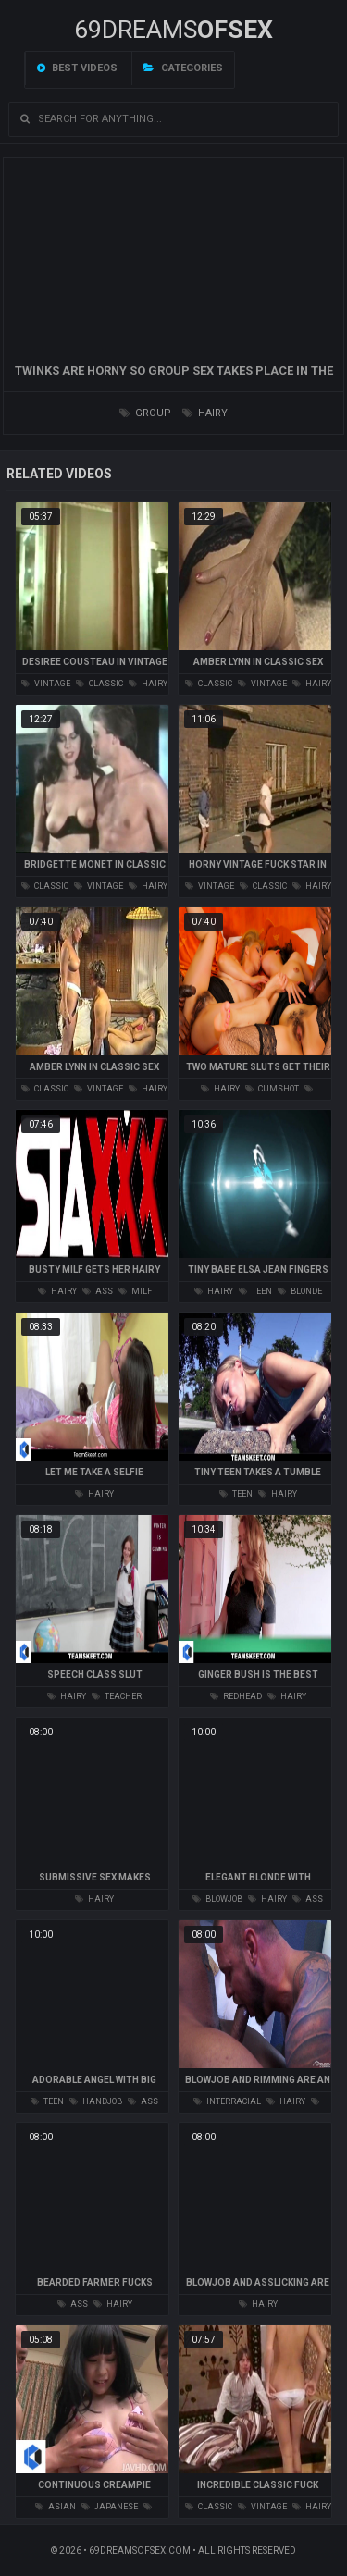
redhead (236, 1696)
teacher (117, 1696)
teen (255, 1291)
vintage (45, 683)
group (145, 413)
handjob (95, 2101)
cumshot (272, 1088)
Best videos (77, 68)
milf (135, 1291)
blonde (300, 1291)
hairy (205, 413)
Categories (183, 68)
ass (97, 1291)
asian (55, 2506)
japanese (109, 2506)
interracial (227, 2101)
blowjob (217, 1899)
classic (99, 683)
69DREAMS (173, 29)
